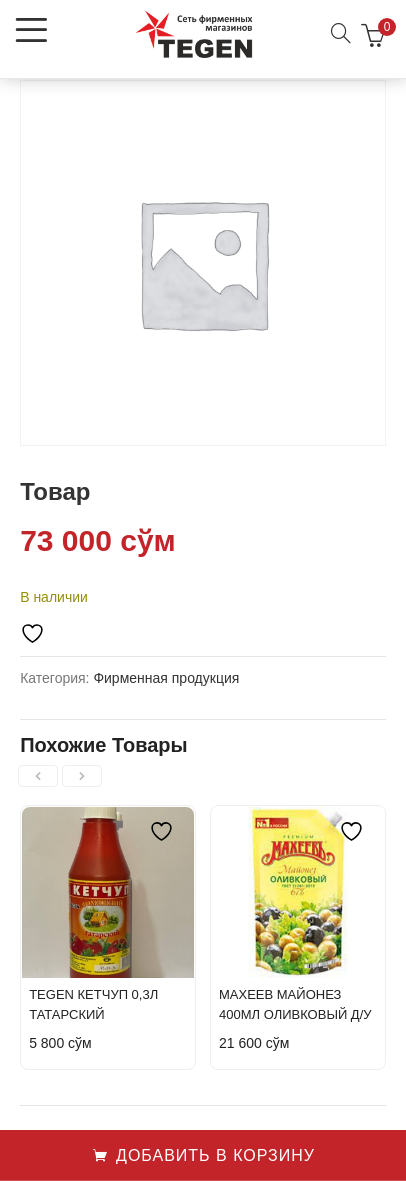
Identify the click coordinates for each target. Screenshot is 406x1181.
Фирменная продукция (166, 678)
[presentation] (38, 776)
